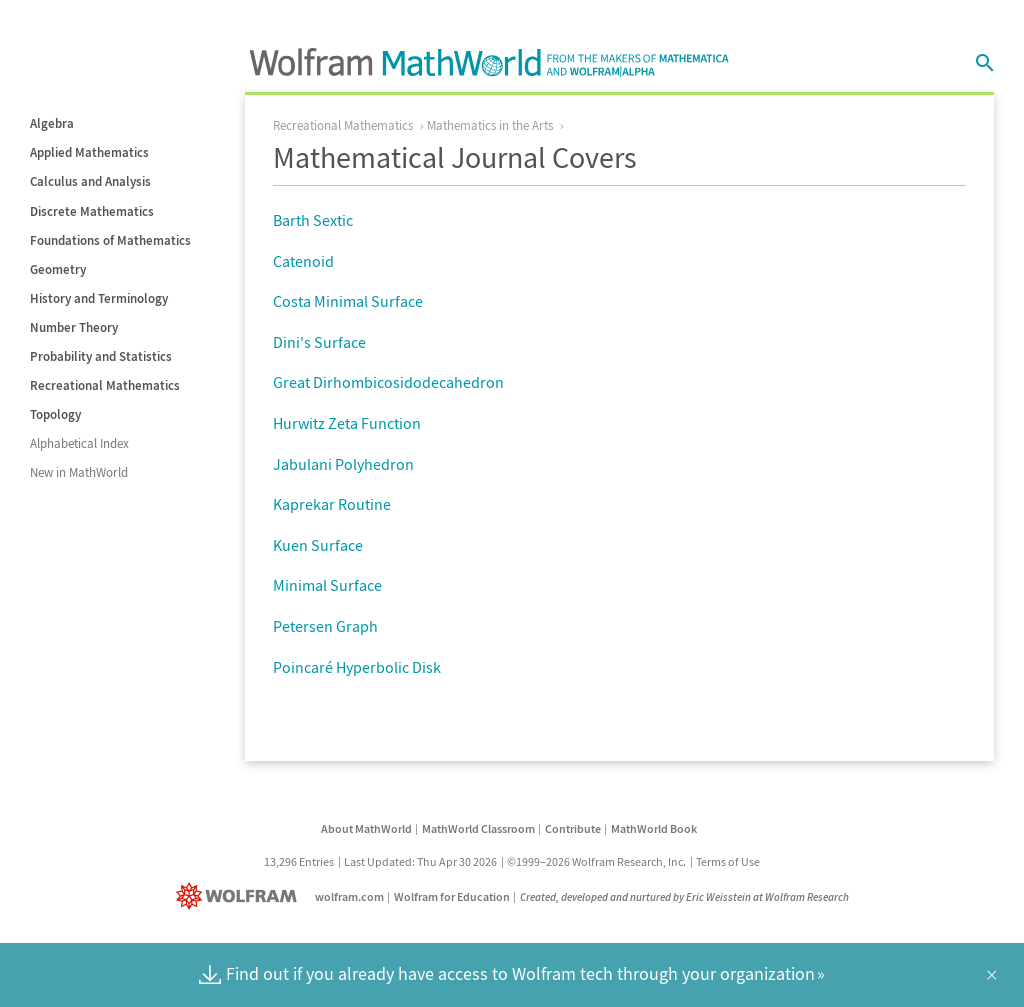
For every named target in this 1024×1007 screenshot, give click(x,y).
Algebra (52, 123)
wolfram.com (349, 896)
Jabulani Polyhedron (343, 464)
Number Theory (74, 327)
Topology (55, 414)
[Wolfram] (240, 896)
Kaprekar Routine (332, 504)
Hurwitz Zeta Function (347, 423)
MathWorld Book (654, 828)
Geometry (58, 269)
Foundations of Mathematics (110, 240)
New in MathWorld (79, 472)
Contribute (573, 828)
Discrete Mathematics (92, 211)
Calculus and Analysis (90, 181)
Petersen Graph (325, 626)
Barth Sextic (313, 220)
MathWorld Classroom (478, 828)
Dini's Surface (319, 342)
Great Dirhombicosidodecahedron (388, 382)
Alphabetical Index (79, 443)
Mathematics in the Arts (490, 125)
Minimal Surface (327, 585)
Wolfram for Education (452, 896)
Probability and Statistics (101, 356)
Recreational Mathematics (105, 385)
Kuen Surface (318, 545)
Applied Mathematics (89, 152)
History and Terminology (99, 298)
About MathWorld (366, 828)
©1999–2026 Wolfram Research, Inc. (596, 861)
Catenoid (303, 261)
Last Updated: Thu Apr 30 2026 (420, 861)
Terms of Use (728, 861)
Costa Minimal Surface (348, 301)
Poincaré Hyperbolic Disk (357, 667)
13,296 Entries (299, 861)
